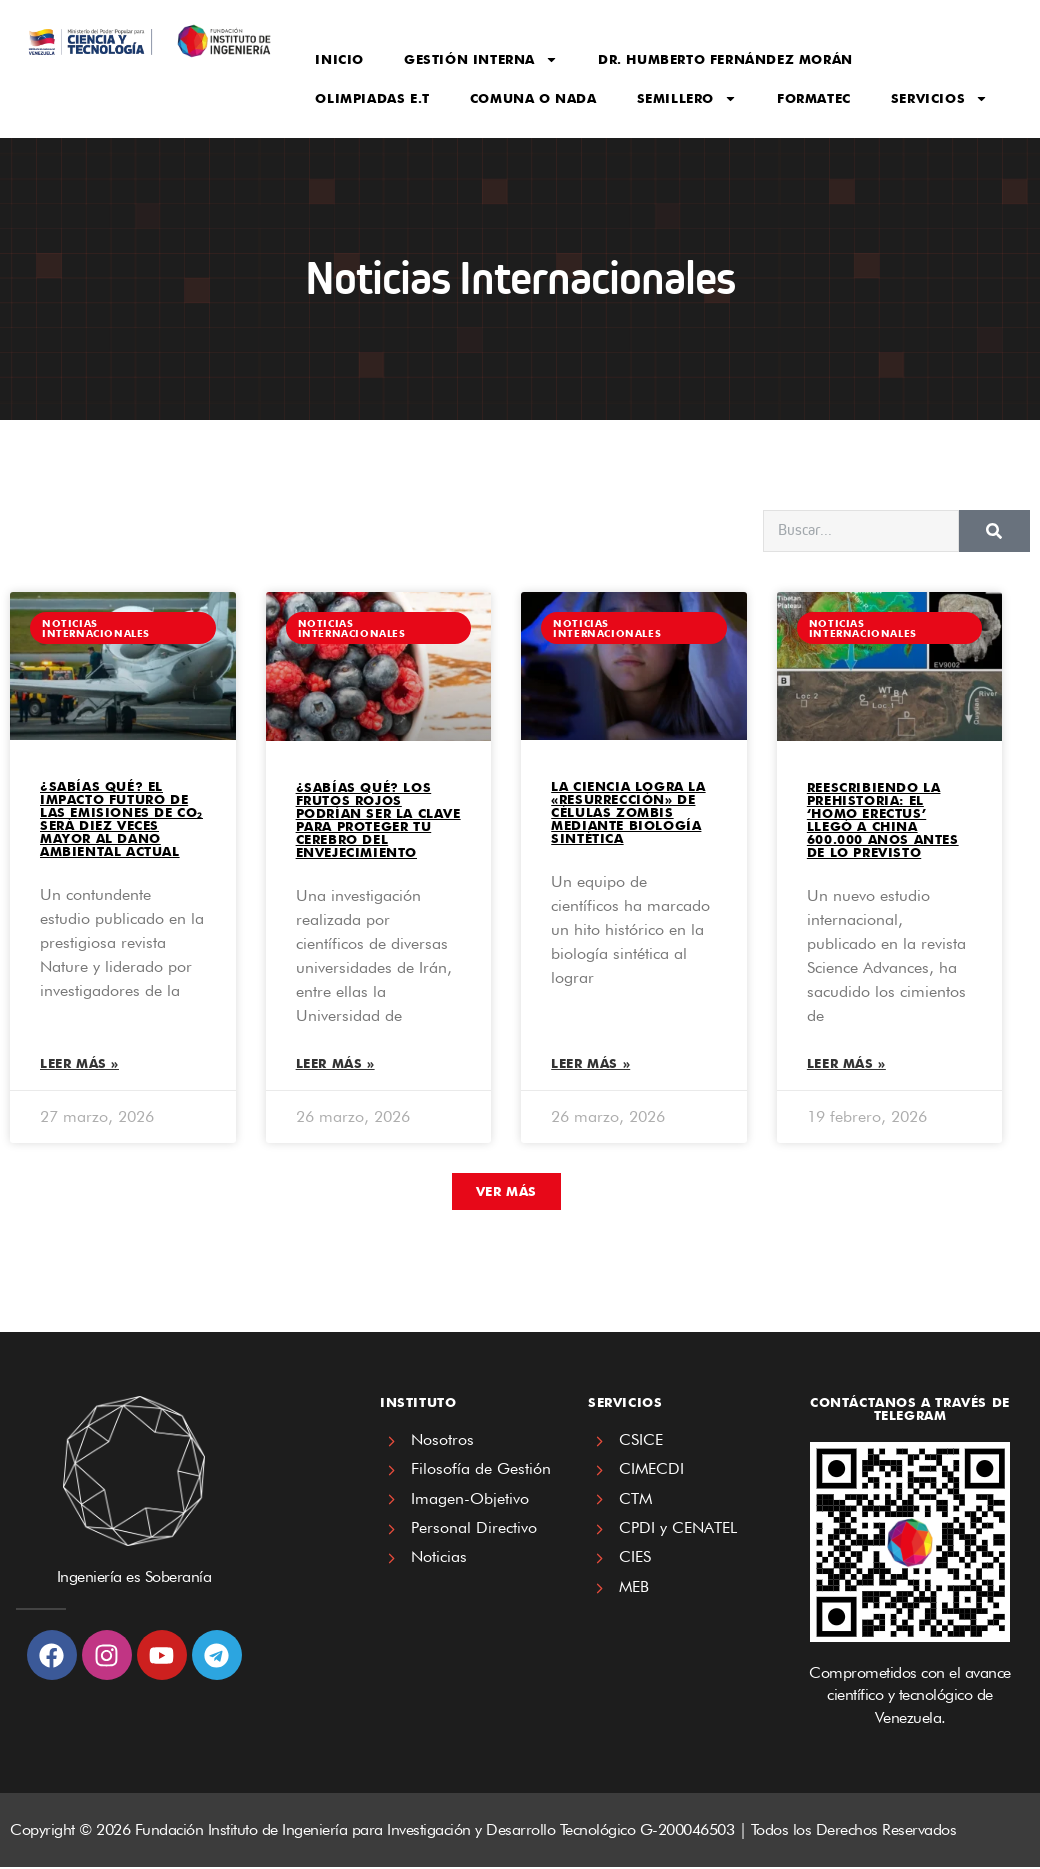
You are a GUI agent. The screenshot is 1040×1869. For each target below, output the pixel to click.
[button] (506, 1193)
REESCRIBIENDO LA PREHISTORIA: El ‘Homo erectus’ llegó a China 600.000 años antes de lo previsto (883, 819)
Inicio (339, 59)
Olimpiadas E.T (372, 98)
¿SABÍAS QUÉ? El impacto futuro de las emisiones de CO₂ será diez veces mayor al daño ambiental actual (121, 818)
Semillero (687, 98)
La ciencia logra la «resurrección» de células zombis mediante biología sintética (628, 812)
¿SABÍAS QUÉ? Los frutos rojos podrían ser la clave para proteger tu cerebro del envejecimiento (378, 819)
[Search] (994, 531)
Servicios (939, 98)
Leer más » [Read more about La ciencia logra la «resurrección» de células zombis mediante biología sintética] (590, 1065)
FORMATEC (814, 98)
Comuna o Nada (533, 98)
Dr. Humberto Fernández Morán (725, 59)
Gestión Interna (481, 59)
